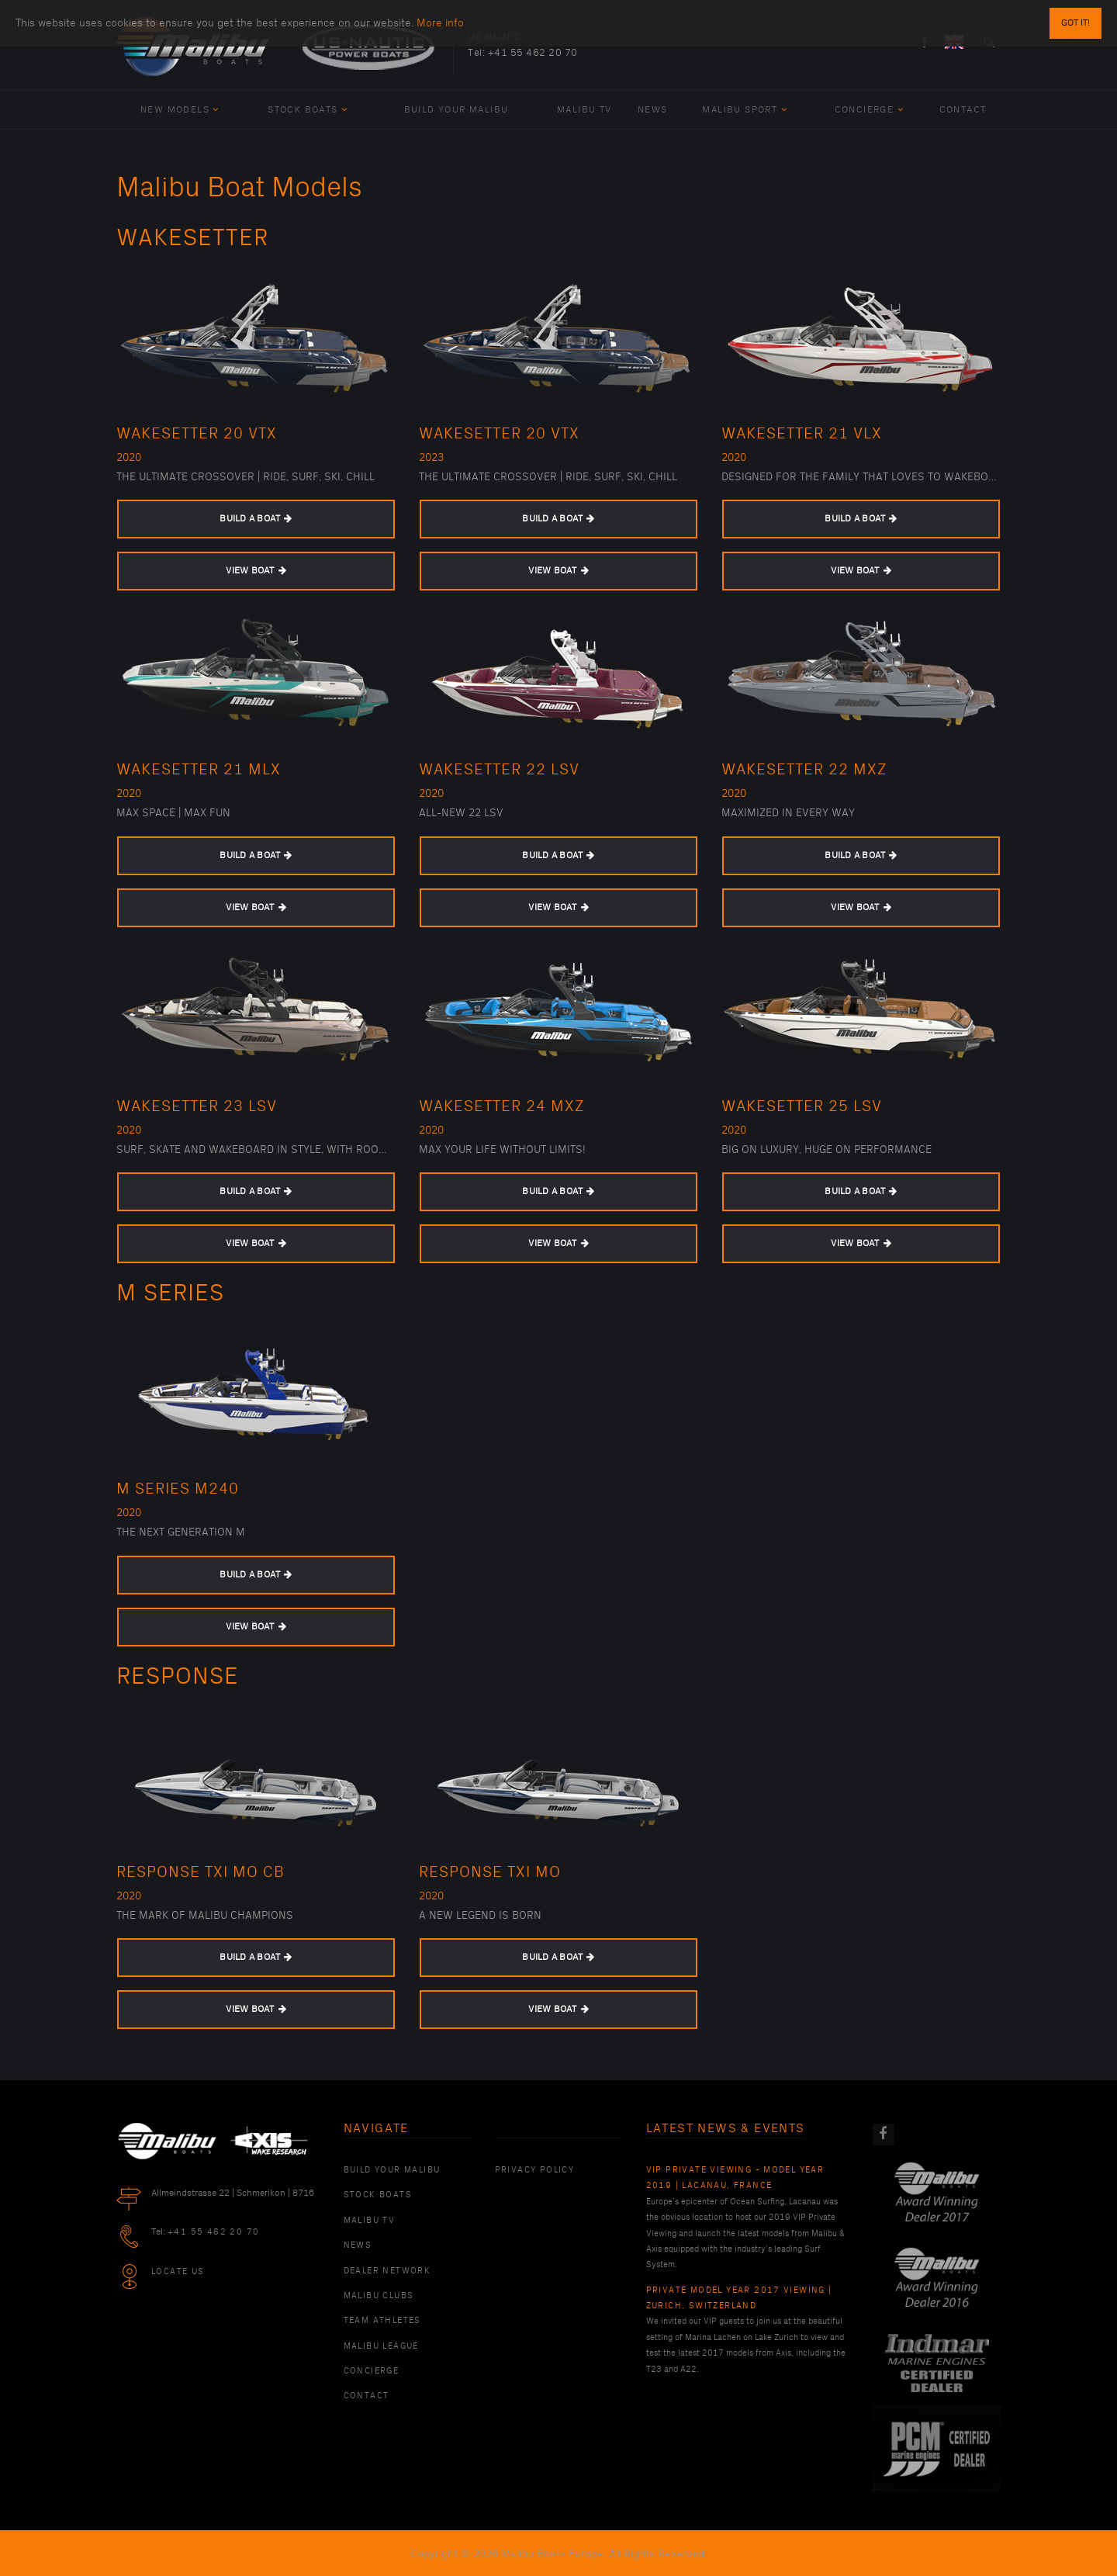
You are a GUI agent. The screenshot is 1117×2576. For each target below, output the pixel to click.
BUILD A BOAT (256, 519)
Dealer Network (387, 2271)
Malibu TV (584, 110)
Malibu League (381, 2346)
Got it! (1075, 16)
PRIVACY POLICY (535, 2170)
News (653, 110)
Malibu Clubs (379, 2296)
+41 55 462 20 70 (533, 52)
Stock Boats (308, 110)
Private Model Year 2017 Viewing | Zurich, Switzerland (739, 2298)
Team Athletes (382, 2320)
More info (440, 16)
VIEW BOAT (256, 571)
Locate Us (178, 2272)
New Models (180, 110)
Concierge (869, 110)
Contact (963, 110)
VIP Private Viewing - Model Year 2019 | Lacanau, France (735, 2178)
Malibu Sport (744, 110)
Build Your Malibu (456, 110)
